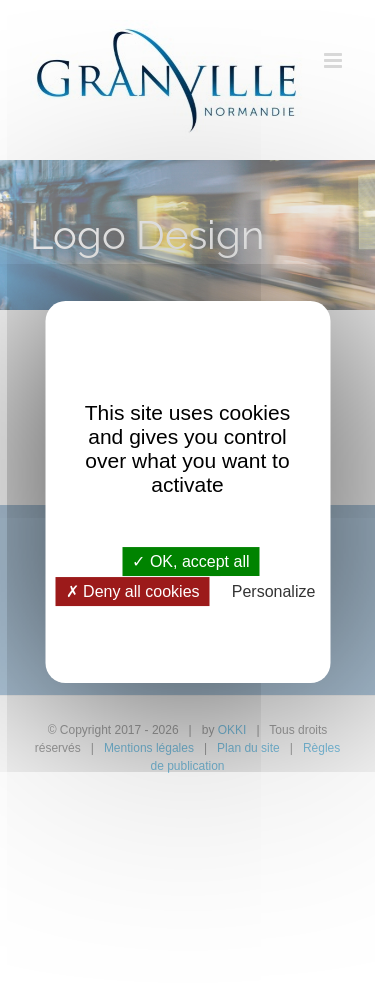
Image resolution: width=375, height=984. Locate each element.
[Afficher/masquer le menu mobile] (334, 60)
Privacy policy (188, 620)
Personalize (274, 591)
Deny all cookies (133, 591)
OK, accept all (190, 561)
